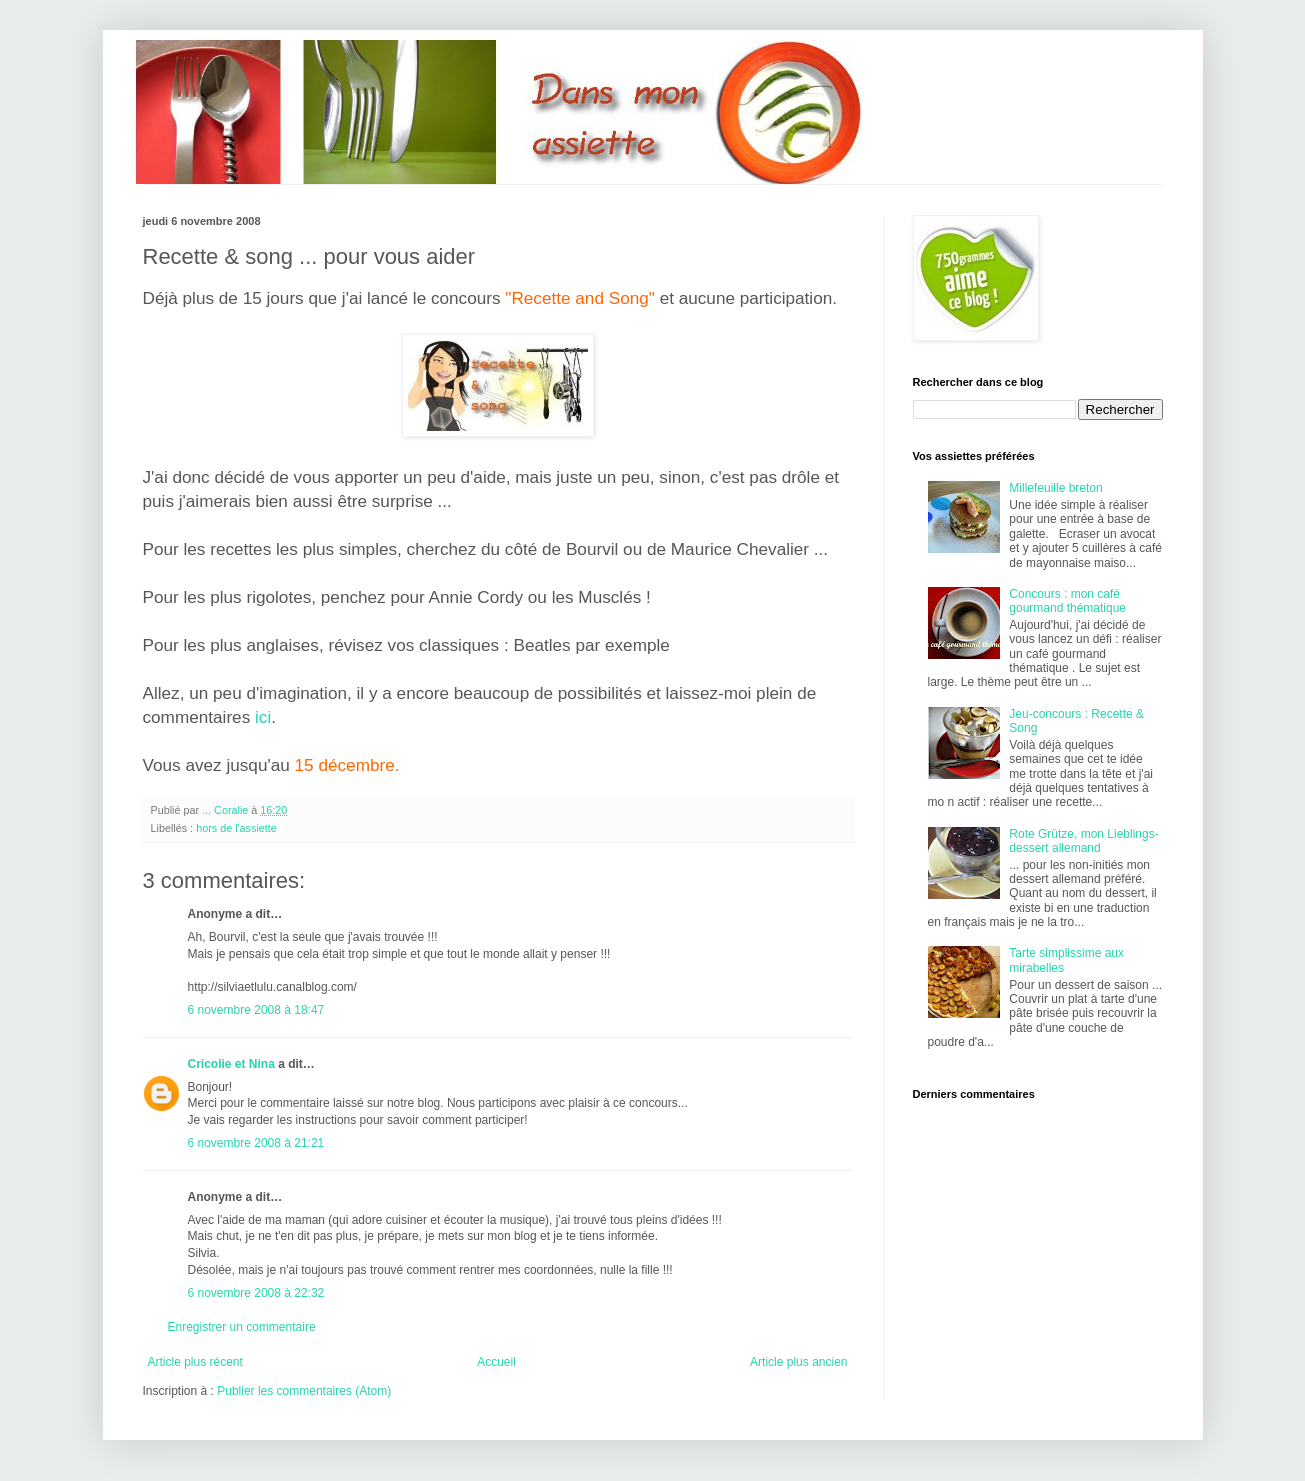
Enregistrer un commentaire (242, 1327)
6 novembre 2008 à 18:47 (256, 1010)
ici (263, 717)
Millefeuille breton (1055, 488)
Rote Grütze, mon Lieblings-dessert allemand (1083, 841)
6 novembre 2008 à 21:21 (256, 1143)
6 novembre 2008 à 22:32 (256, 1293)
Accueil (496, 1362)
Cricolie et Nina (231, 1064)
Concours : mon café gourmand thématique (1067, 601)
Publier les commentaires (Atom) (304, 1391)
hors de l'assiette (236, 828)
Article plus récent (195, 1362)
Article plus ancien (798, 1362)
